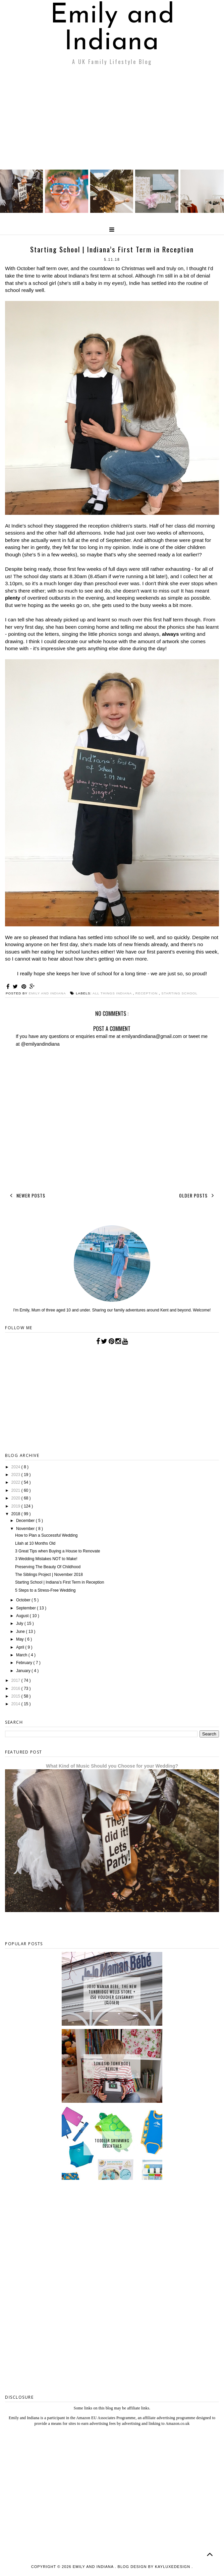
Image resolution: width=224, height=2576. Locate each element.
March (22, 1655)
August (23, 1615)
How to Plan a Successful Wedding (46, 1535)
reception (147, 993)
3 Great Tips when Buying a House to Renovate (57, 1551)
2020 (16, 1498)
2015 (16, 1696)
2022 (16, 1482)
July (20, 1623)
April (20, 1647)
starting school (179, 993)
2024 (16, 1467)
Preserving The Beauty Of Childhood (47, 1567)
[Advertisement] (112, 119)
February (24, 1662)
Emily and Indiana (112, 29)
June (21, 1631)
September (26, 1608)
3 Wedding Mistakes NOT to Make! (46, 1558)
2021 (16, 1490)
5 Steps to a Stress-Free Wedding (45, 1590)
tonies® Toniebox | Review (112, 2066)
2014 (16, 1704)
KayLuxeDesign (173, 2567)
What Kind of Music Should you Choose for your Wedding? (112, 1766)
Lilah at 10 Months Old (35, 1543)
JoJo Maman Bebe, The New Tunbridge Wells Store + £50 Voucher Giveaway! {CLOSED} (111, 1994)
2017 (16, 1680)
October (24, 1600)
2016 (16, 1688)
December (26, 1520)
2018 (16, 1514)
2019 (16, 1506)
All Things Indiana (113, 993)
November (26, 1528)
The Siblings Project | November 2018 (49, 1574)
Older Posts (198, 1195)
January (24, 1670)
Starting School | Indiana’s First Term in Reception (59, 1582)
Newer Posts (26, 1195)
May (20, 1639)
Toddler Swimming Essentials (112, 2143)
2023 (16, 1474)
